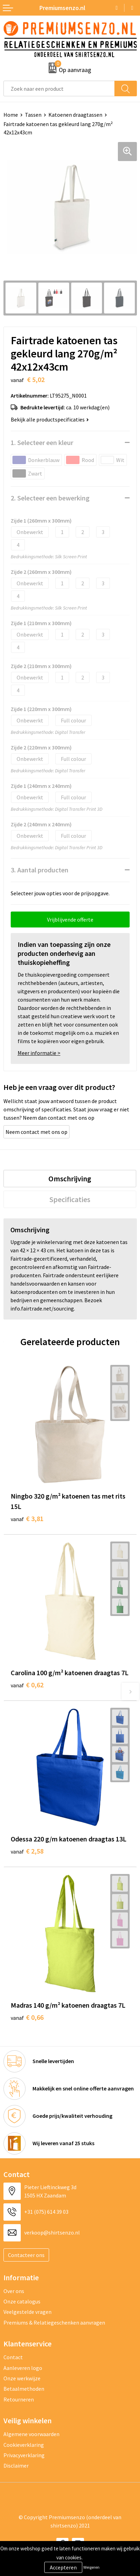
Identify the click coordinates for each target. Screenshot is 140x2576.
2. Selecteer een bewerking (50, 498)
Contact (13, 2357)
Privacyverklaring (24, 2455)
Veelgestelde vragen (27, 2311)
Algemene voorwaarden (31, 2434)
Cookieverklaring (23, 2444)
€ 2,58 (27, 1851)
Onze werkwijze (21, 2378)
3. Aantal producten (39, 869)
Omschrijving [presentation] (69, 1178)
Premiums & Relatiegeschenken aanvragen (54, 2322)
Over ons (13, 2291)
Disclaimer (16, 2465)
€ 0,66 (27, 2017)
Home (10, 114)
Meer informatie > (39, 1052)
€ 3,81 (27, 1518)
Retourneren (18, 2399)
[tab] (69, 1178)
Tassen (33, 114)
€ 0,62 (27, 1684)
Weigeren (91, 2567)
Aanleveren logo (22, 2367)
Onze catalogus (21, 2301)
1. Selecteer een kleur (42, 442)
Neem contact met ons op (36, 1131)
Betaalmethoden (23, 2388)
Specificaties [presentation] (69, 1199)
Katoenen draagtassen (75, 114)
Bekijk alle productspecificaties (50, 419)
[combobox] (59, 88)
